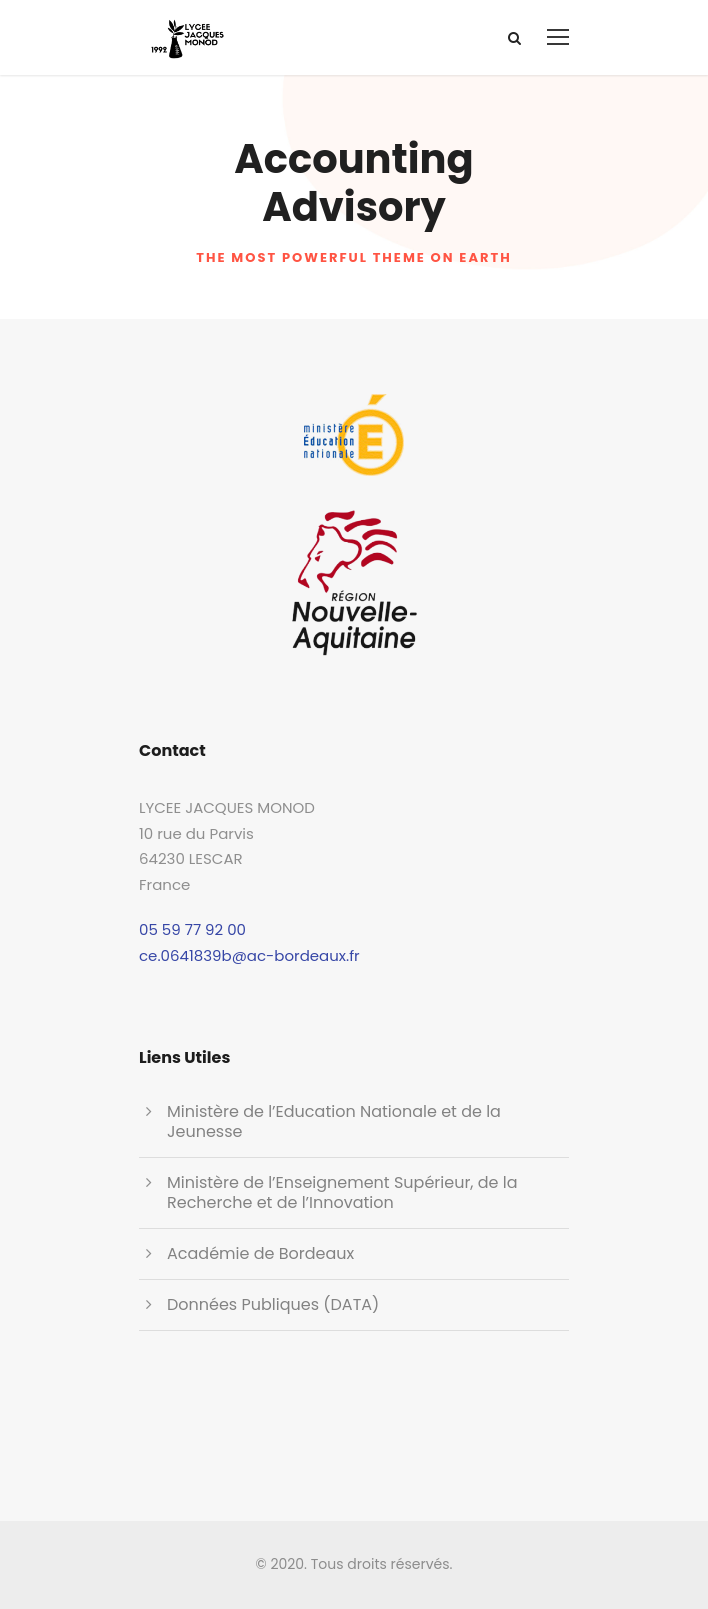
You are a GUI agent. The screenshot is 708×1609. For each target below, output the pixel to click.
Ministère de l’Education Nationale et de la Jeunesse (334, 1121)
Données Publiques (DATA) (273, 1304)
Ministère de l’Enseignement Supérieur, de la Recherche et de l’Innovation (342, 1192)
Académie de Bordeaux (260, 1253)
